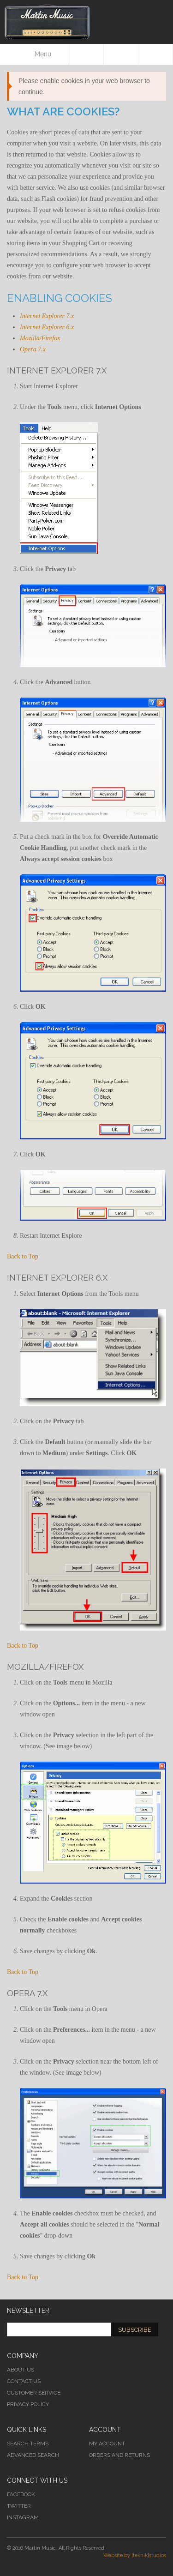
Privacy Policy (28, 2404)
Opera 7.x (33, 349)
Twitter (19, 2506)
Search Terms (27, 2443)
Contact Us (24, 2381)
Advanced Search (33, 2455)
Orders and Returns (119, 2455)
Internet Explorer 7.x (47, 316)
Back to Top (22, 1256)
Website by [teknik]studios (134, 2555)
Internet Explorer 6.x (47, 327)
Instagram (23, 2517)
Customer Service (33, 2392)
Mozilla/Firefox (40, 338)
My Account (107, 2443)
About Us (20, 2369)
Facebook (21, 2494)
